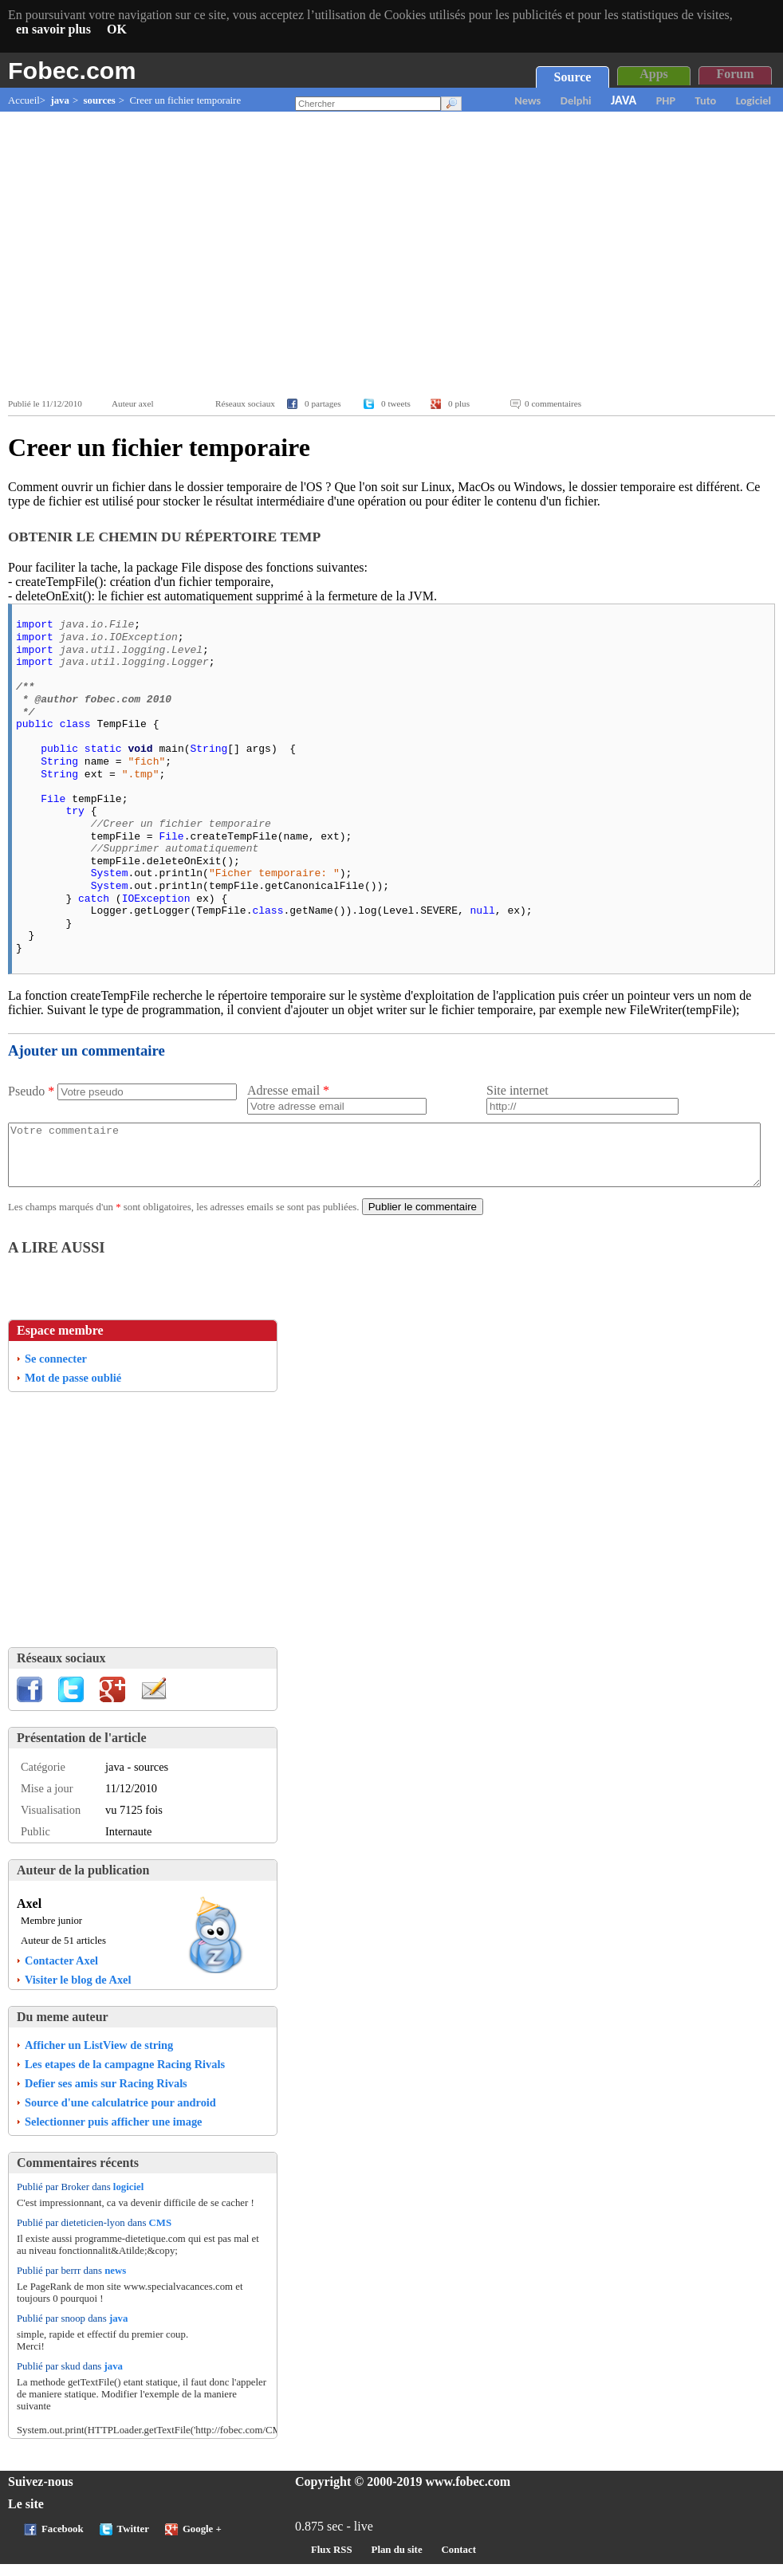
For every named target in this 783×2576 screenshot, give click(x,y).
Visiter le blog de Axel (78, 1991)
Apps (653, 74)
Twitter (133, 2541)
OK (117, 29)
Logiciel (753, 100)
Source (573, 77)
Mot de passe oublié (73, 1389)
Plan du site (397, 2561)
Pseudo (31, 1091)
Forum (734, 74)
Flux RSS (331, 2561)
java (59, 100)
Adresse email (288, 1090)
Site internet (517, 1090)
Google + (202, 2541)
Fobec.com (72, 70)
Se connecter (56, 1370)
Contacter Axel (61, 1972)
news (115, 2282)
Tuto (706, 100)
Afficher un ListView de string (99, 2057)
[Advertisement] (395, 255)
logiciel (128, 2198)
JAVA (623, 100)
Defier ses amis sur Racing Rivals (106, 2095)
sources (100, 100)
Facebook (62, 2541)
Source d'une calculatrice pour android (120, 2114)
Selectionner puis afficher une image (114, 2133)
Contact (459, 2561)
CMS (160, 2234)
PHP (665, 100)
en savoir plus (53, 29)
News (527, 100)
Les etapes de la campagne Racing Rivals (125, 2076)
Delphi (576, 100)
